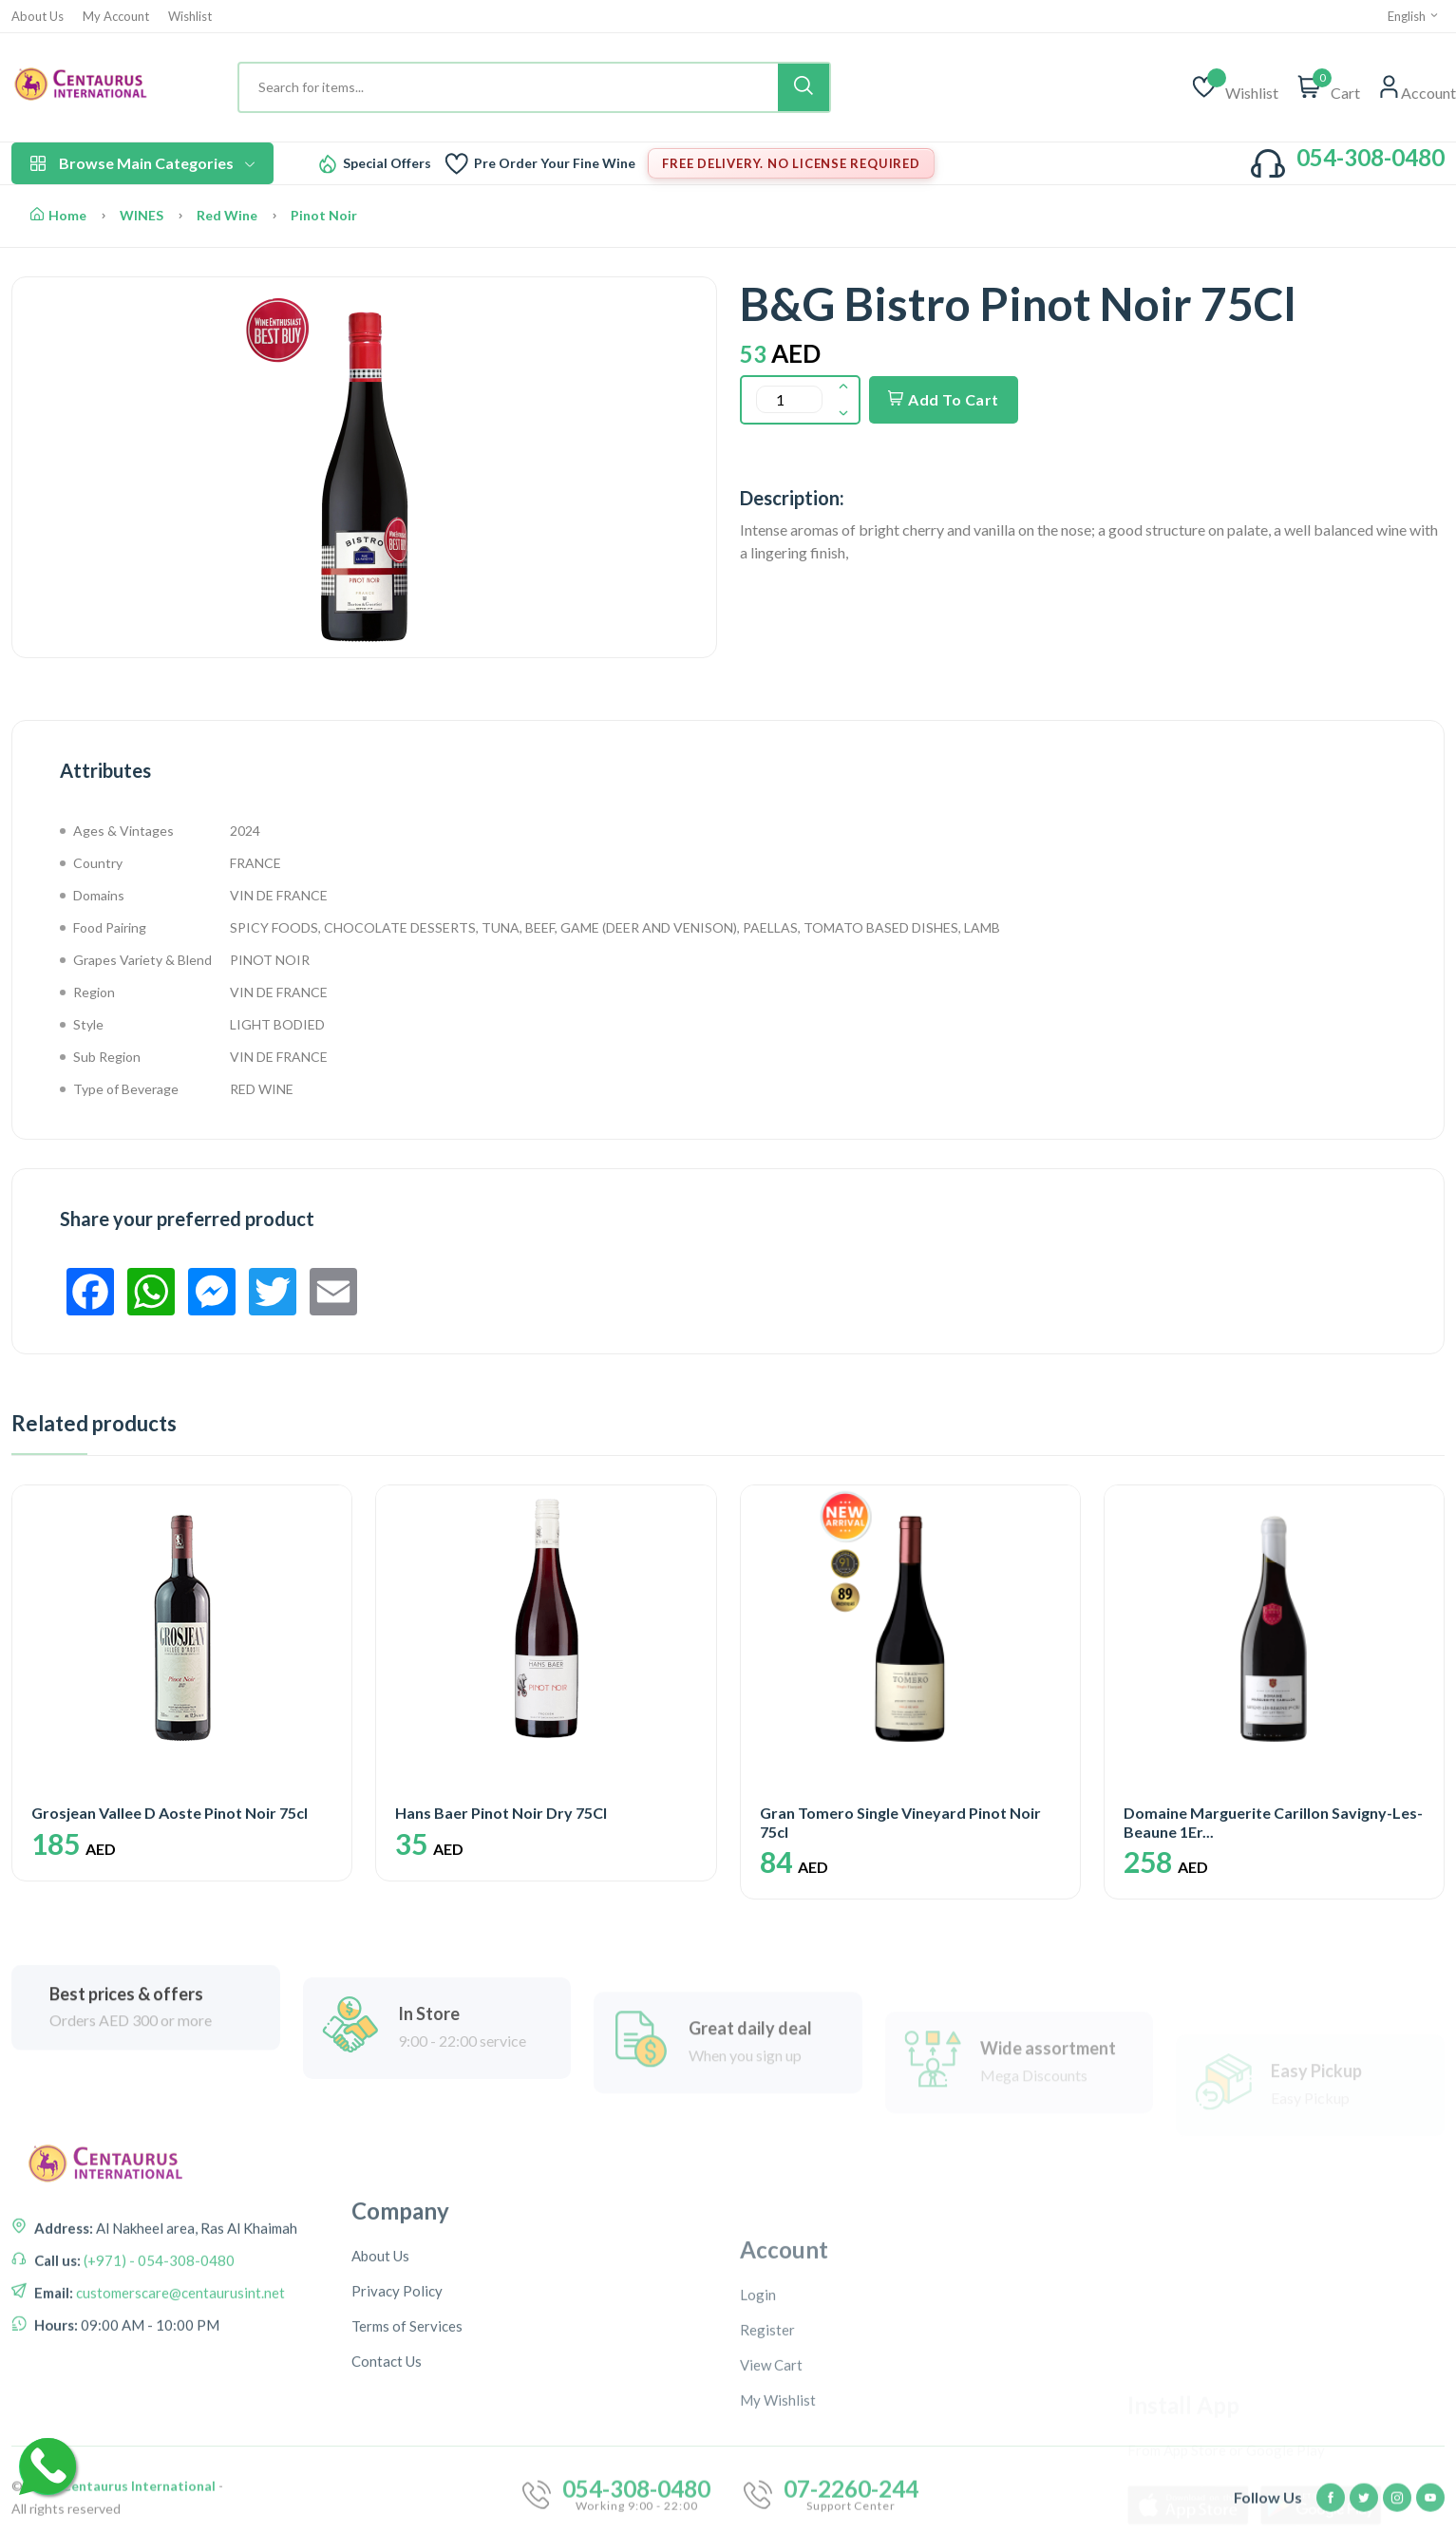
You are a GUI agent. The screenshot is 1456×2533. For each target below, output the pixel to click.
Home (58, 215)
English (1414, 16)
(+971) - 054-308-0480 (158, 2393)
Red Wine (227, 215)
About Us (37, 16)
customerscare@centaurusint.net (179, 2425)
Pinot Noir (324, 215)
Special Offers (387, 163)
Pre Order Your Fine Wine (554, 163)
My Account (116, 16)
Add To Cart (943, 399)
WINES (141, 215)
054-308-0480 (1370, 157)
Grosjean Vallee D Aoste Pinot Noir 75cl (169, 1813)
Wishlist (190, 16)
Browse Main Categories (142, 163)
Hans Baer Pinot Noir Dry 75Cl (501, 1813)
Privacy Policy (397, 2488)
